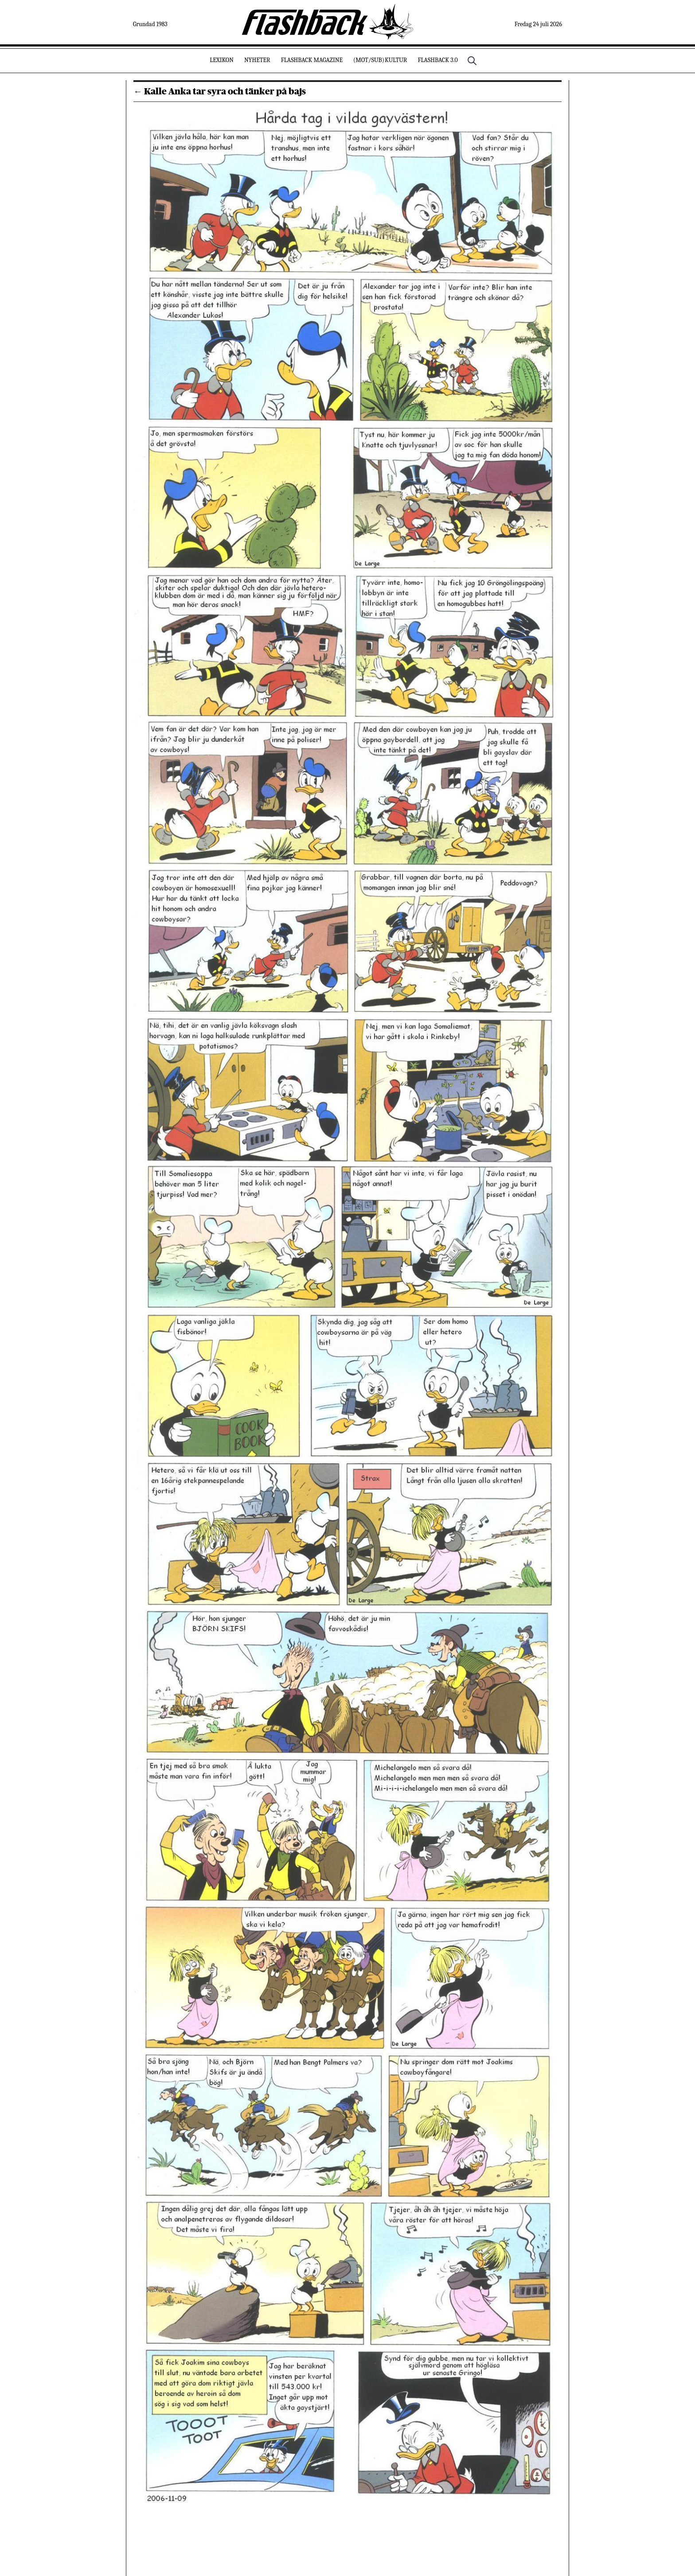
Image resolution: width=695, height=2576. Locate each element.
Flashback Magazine (312, 60)
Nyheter (257, 60)
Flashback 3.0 (437, 60)
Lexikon (222, 60)
